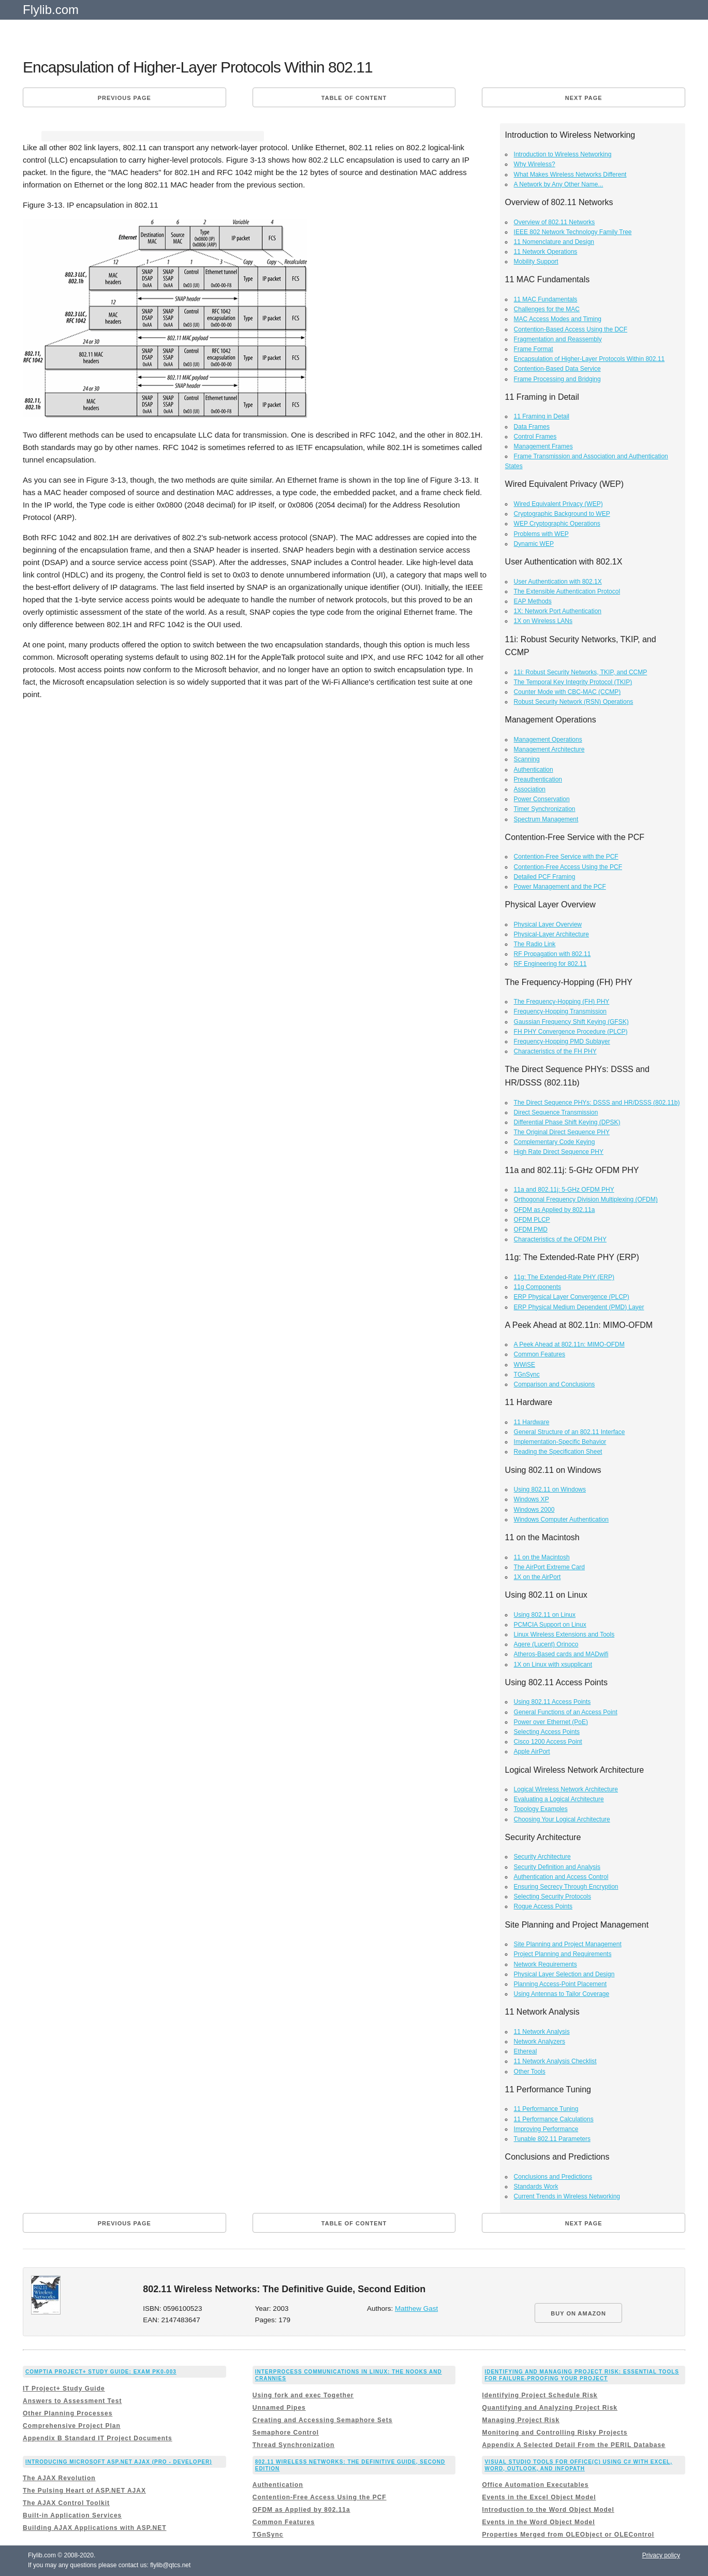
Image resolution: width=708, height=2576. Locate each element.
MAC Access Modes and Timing (557, 319)
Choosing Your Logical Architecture (562, 1819)
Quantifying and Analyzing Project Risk (549, 2407)
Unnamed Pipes (279, 2407)
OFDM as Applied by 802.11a (554, 1209)
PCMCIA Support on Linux (550, 1624)
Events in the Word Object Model (538, 2522)
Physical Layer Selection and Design (564, 1974)
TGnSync (527, 1374)
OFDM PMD (531, 1229)
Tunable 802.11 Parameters (552, 2139)
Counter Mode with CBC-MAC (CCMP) (567, 692)
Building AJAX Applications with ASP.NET (94, 2527)
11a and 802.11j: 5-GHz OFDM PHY (564, 1189)
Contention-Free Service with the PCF (566, 856)
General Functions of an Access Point (565, 1712)
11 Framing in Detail (541, 416)
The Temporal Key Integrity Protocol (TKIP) (573, 682)
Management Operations (548, 739)
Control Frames (535, 436)
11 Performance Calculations (554, 2119)
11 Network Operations (546, 251)
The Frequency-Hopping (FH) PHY (562, 1001)
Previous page (124, 98)
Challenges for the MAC (547, 309)
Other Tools (529, 2071)
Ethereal (525, 2051)
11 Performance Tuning (546, 2108)
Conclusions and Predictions (553, 2176)
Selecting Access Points (547, 1731)
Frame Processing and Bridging (557, 379)
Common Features (539, 1354)
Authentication (533, 769)
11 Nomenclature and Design (554, 241)
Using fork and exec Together (303, 2395)
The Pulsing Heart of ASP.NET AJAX (84, 2490)
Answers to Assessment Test (72, 2401)
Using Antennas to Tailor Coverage (562, 1994)
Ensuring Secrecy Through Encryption (566, 1886)
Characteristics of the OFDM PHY (560, 1239)
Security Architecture (542, 1856)
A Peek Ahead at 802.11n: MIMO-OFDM (569, 1344)
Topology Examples (541, 1809)
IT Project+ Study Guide (64, 2388)
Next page (583, 98)
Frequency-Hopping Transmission (560, 1011)
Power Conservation (542, 799)
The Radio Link (535, 944)
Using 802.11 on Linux (545, 1614)
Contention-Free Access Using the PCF (568, 867)
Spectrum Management (546, 819)
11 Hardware (532, 1422)
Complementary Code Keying (554, 1142)
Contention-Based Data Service (557, 368)
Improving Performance (546, 2129)
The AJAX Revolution (59, 2478)
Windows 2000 (534, 1509)
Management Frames (543, 446)
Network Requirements (545, 1964)
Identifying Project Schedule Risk (539, 2395)
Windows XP (531, 1499)
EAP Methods (533, 601)
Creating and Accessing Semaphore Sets (323, 2420)
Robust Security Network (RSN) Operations (573, 701)
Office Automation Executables (535, 2484)
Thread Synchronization (294, 2445)
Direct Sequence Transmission (556, 1112)
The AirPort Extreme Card (549, 1567)
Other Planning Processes (67, 2413)
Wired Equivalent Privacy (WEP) (558, 504)
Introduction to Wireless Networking (563, 154)
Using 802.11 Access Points (552, 1701)
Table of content (354, 98)
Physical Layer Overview (548, 924)
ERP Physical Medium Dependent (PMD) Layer (579, 1307)
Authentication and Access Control (561, 1876)
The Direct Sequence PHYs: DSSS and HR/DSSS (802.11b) (597, 1102)
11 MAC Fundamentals (546, 299)
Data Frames (532, 426)
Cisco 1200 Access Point (548, 1741)
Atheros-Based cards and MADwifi (561, 1654)
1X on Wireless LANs (543, 621)
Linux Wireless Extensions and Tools (564, 1634)
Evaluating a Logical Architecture (559, 1799)
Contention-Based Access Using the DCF (570, 329)
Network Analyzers (539, 2041)
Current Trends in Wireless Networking (567, 2196)
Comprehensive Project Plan (72, 2425)
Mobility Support (536, 261)
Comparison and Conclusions (554, 1384)
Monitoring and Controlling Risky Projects (554, 2432)
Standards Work (536, 2186)
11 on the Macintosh (542, 1557)
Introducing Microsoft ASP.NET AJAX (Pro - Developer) (118, 2462)
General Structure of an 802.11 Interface (569, 1432)
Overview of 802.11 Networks (554, 222)
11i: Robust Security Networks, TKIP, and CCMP (580, 672)
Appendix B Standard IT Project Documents (97, 2438)
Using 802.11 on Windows (550, 1489)
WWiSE (524, 1364)
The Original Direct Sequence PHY (562, 1132)
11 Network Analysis (542, 2031)
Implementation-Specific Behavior (560, 1441)
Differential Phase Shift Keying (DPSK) (567, 1122)
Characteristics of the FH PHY (555, 1051)
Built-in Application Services (72, 2515)
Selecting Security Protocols (552, 1896)
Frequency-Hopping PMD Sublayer (562, 1041)
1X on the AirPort (537, 1577)
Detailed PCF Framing (545, 876)
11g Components (537, 1287)
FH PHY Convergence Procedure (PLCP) (571, 1031)
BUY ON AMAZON (578, 2313)
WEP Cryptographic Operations (557, 523)
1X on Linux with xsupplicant (553, 1664)
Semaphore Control (286, 2432)
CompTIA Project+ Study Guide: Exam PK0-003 (100, 2372)
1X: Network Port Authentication (557, 611)
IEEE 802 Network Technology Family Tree (573, 232)
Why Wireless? (534, 164)
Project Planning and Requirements (563, 1954)
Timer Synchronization (545, 809)
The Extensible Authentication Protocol (567, 591)
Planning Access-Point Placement (560, 1984)
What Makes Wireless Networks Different (570, 174)
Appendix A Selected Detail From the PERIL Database (573, 2445)
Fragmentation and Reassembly (558, 339)
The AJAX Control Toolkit (66, 2503)
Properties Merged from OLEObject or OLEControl (568, 2534)
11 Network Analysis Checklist (555, 2061)
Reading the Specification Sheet (558, 1451)
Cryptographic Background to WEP (562, 513)
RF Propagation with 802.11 (552, 954)
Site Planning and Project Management (568, 1944)
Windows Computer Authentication (561, 1519)
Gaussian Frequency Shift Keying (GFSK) (571, 1021)
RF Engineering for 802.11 (550, 963)
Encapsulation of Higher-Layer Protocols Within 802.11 (589, 359)
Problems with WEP (541, 534)
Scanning (527, 759)
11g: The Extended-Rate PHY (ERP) (564, 1277)
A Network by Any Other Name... (558, 184)
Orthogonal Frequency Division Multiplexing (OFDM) (586, 1199)
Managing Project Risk (520, 2420)
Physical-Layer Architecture (551, 934)
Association (529, 789)
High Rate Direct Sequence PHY (558, 1151)
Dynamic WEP (534, 543)
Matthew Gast (416, 2308)
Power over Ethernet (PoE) (551, 1722)
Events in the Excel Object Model (539, 2497)
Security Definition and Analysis (557, 1867)
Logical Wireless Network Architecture (566, 1789)
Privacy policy (661, 2555)
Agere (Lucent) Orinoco (546, 1644)
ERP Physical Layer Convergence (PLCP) (571, 1296)
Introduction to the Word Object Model (548, 2509)
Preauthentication (538, 779)
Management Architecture (549, 749)
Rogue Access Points (543, 1906)
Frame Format (533, 349)
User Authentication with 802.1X (558, 581)
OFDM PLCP (532, 1219)
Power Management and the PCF (560, 886)
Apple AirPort (532, 1751)
